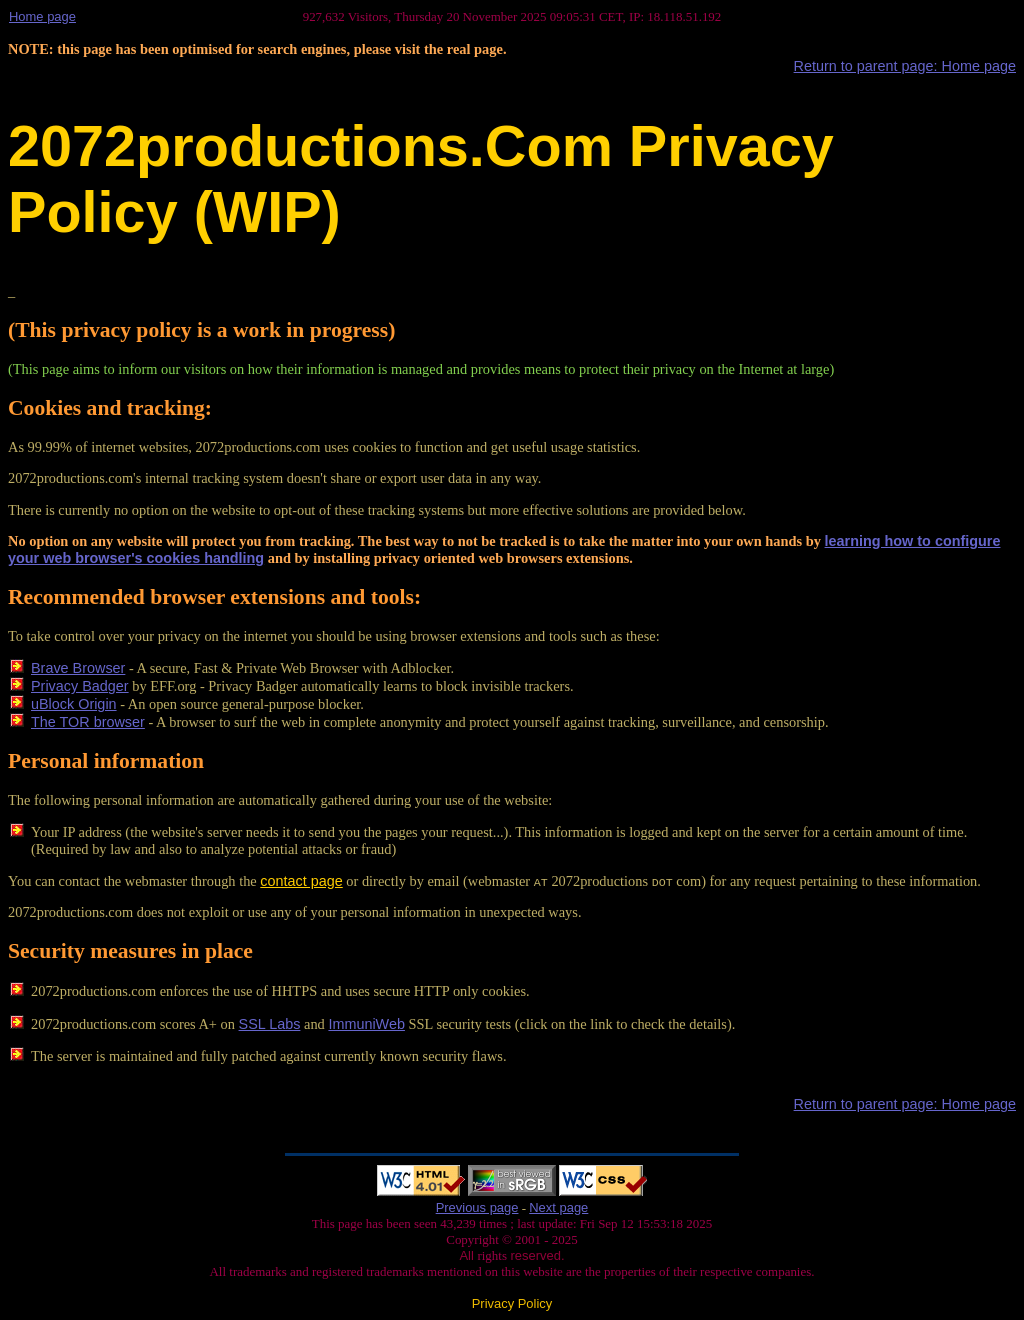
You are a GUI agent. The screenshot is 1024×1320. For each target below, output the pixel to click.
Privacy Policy (512, 1303)
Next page (558, 1207)
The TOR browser (88, 722)
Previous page (477, 1207)
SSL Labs (270, 1024)
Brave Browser (78, 668)
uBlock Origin (74, 704)
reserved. (536, 1255)
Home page (42, 16)
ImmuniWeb (366, 1024)
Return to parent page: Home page (905, 66)
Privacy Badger (80, 686)
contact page (301, 881)
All (468, 1255)
